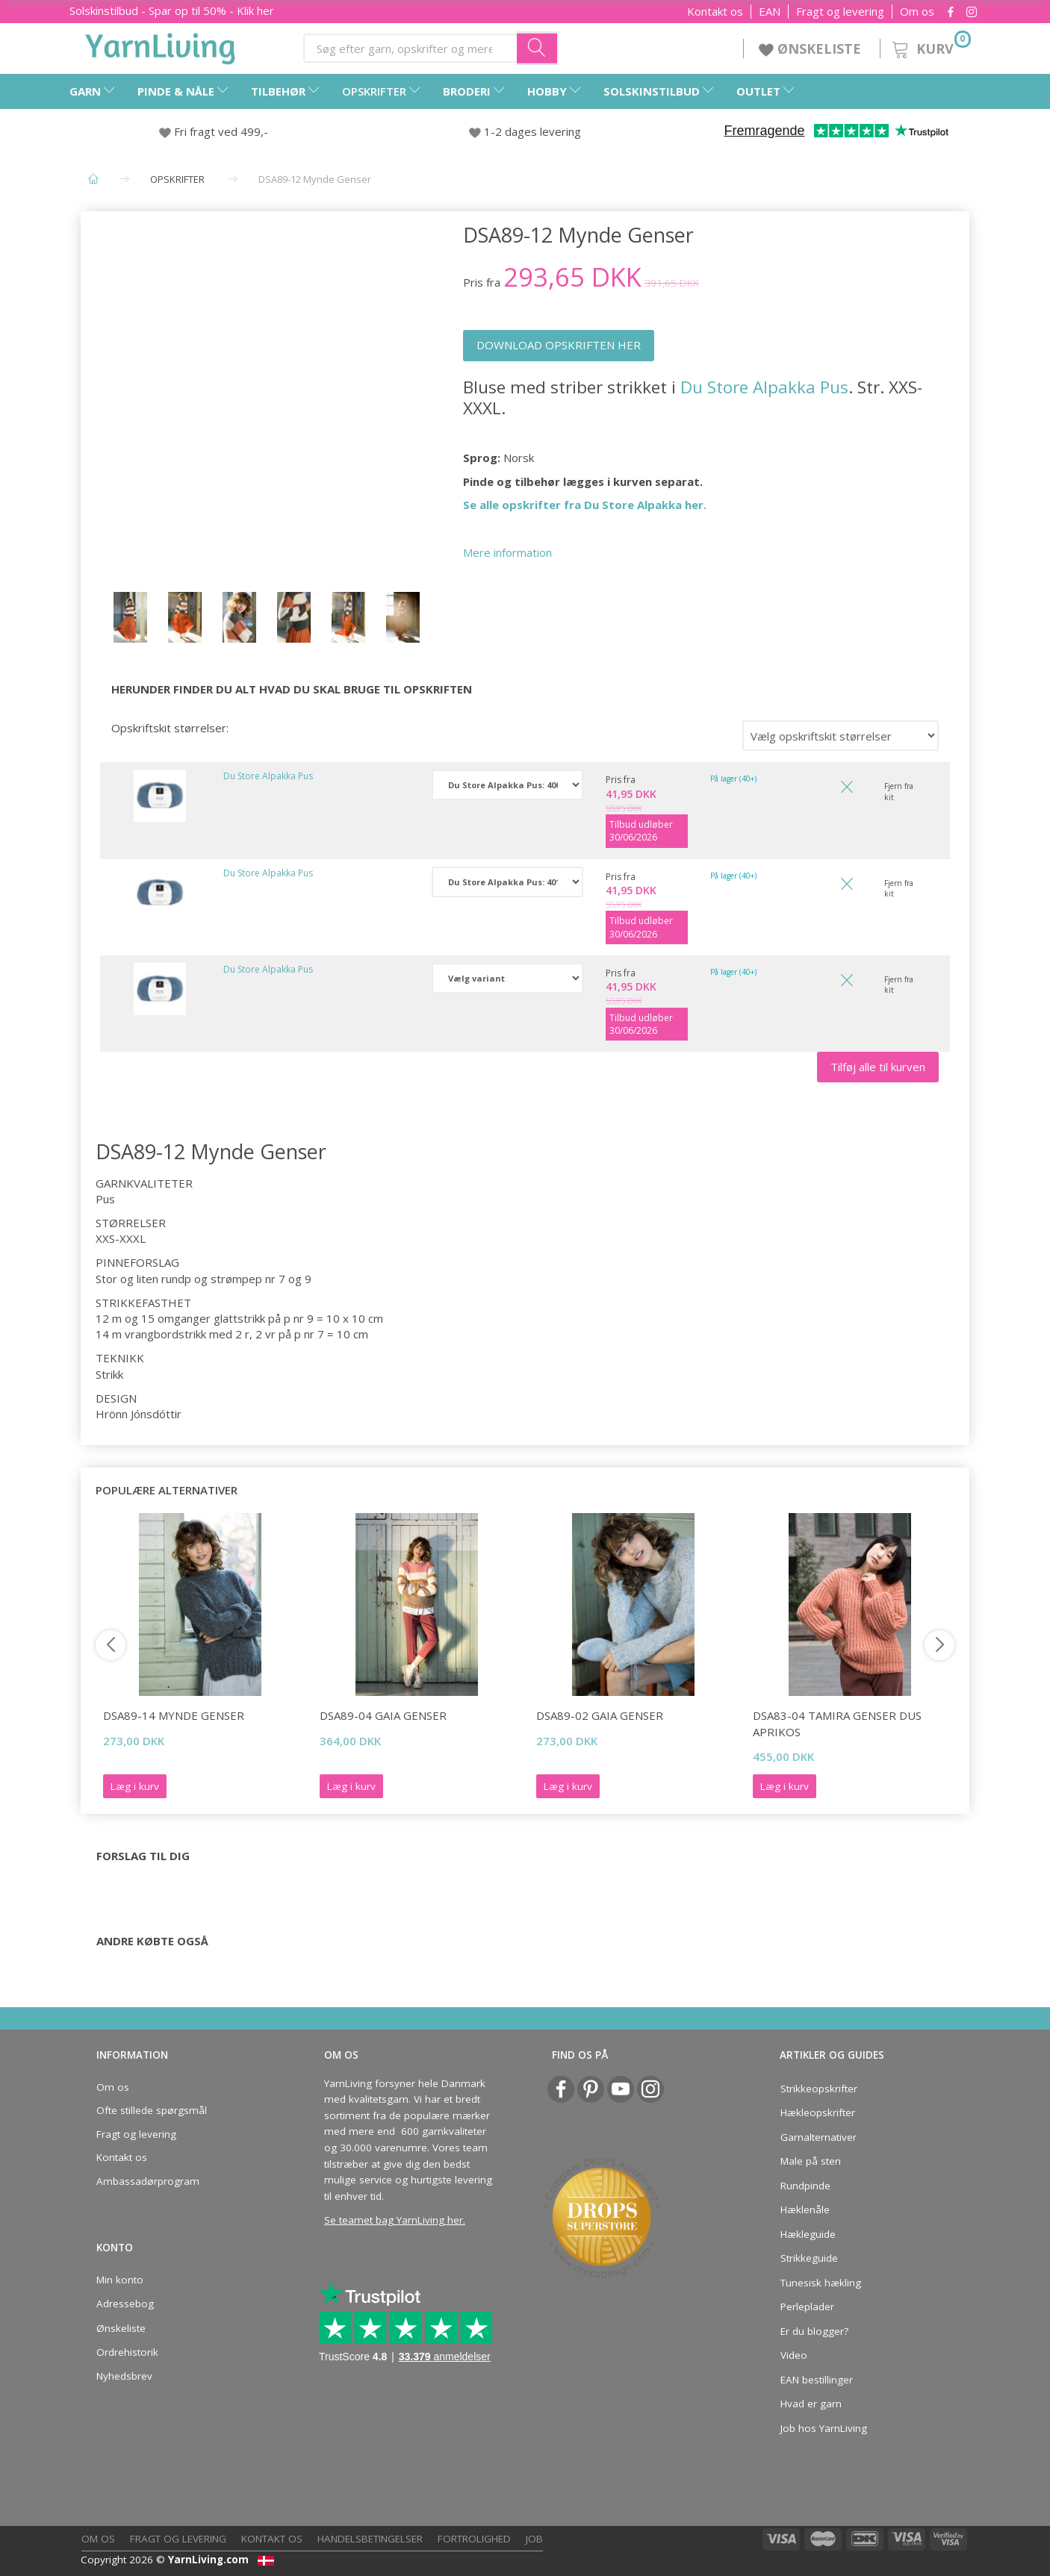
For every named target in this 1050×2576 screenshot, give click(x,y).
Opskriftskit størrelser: (170, 727)
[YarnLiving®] (160, 45)
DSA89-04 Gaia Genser (383, 1715)
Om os (917, 11)
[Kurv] (930, 46)
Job (534, 2538)
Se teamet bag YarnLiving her (393, 2220)
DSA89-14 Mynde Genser (173, 1715)
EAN (769, 11)
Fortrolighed (474, 2538)
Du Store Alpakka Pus (764, 387)
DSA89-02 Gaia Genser (599, 1715)
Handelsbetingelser (370, 2538)
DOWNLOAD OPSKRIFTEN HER (558, 344)
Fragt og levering (840, 11)
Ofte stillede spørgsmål (151, 2110)
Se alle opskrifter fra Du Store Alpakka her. (584, 504)
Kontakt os (715, 11)
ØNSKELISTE (812, 48)
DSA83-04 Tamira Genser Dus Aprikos (837, 1723)
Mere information (507, 552)
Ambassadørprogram (147, 2181)
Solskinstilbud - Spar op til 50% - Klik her (171, 10)
